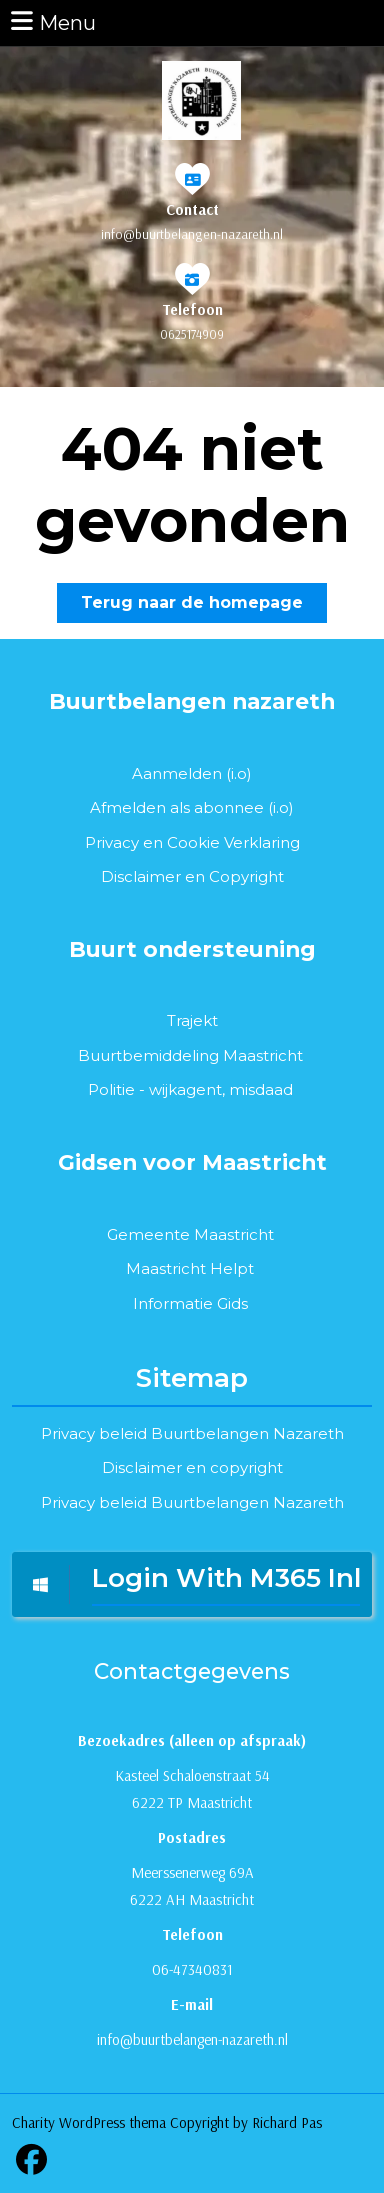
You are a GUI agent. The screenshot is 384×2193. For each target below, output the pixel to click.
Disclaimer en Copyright (192, 876)
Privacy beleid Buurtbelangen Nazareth (192, 1433)
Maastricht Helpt (190, 1268)
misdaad (261, 1089)
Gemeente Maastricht (190, 1234)
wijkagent (185, 1089)
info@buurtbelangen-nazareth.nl (192, 234)
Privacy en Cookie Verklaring (192, 842)
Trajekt (192, 1020)
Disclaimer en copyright (192, 1467)
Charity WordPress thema (89, 2122)
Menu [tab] (52, 21)
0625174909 (192, 334)
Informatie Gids (190, 1303)
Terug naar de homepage (204, 606)
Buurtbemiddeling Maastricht (190, 1055)
